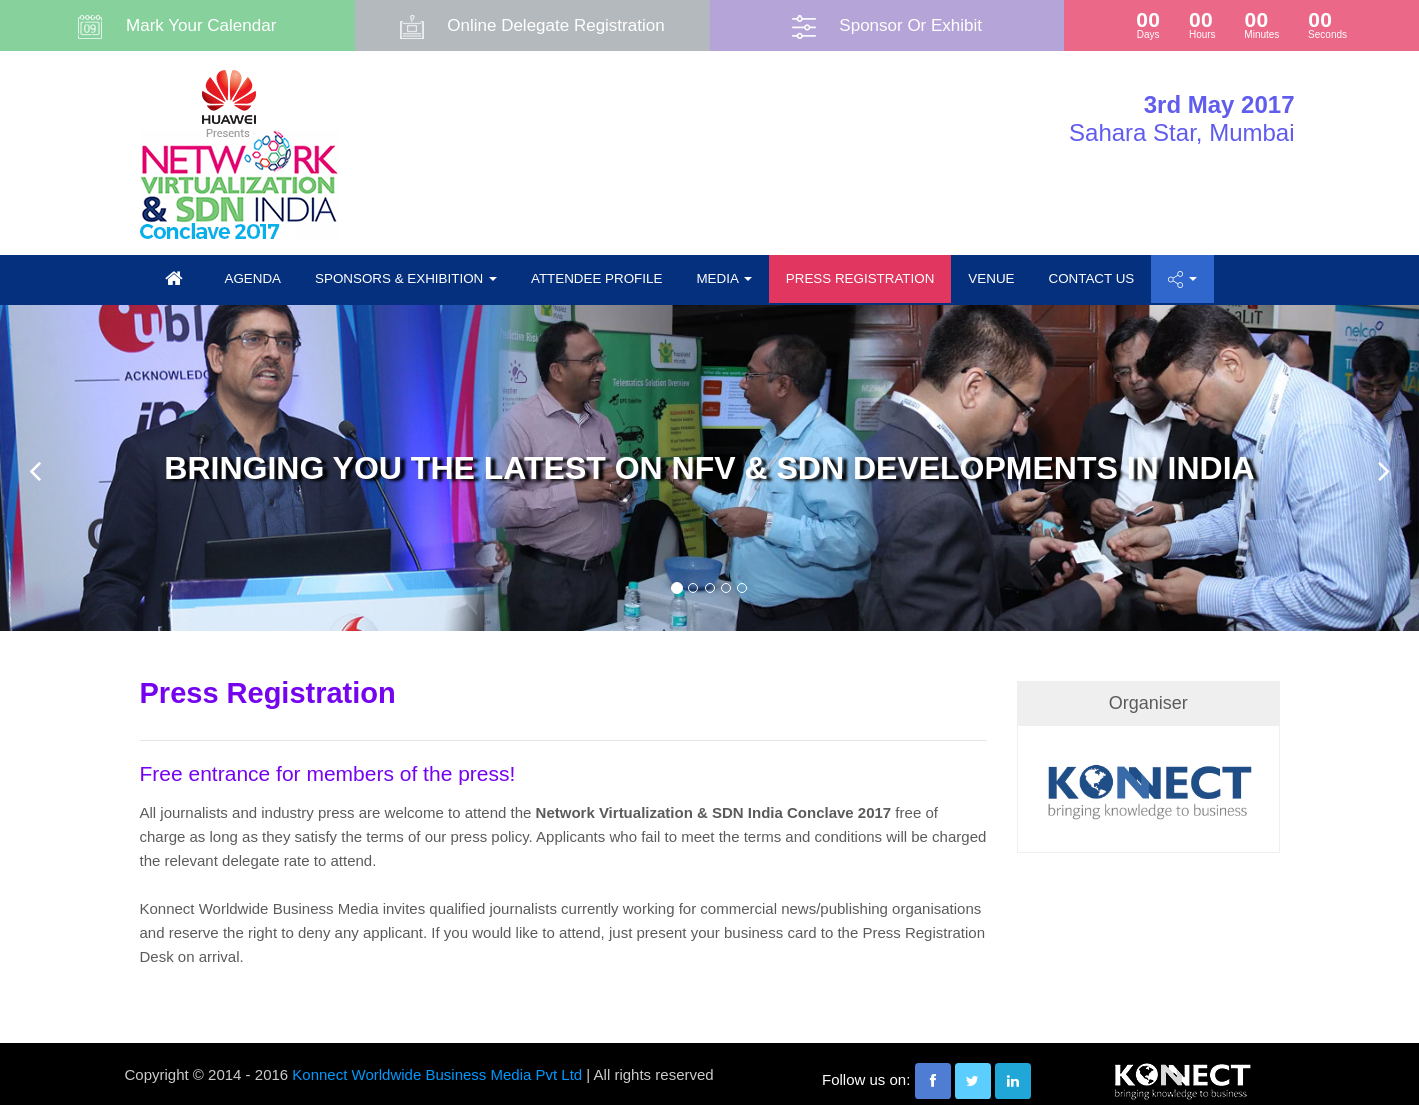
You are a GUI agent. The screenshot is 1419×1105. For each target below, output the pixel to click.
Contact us (1092, 278)
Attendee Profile (596, 278)
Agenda (253, 278)
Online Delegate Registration (555, 25)
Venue (991, 278)
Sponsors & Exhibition (406, 278)
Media (723, 278)
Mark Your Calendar (201, 25)
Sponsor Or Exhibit (910, 25)
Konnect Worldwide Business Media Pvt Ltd (437, 1074)
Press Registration (860, 278)
